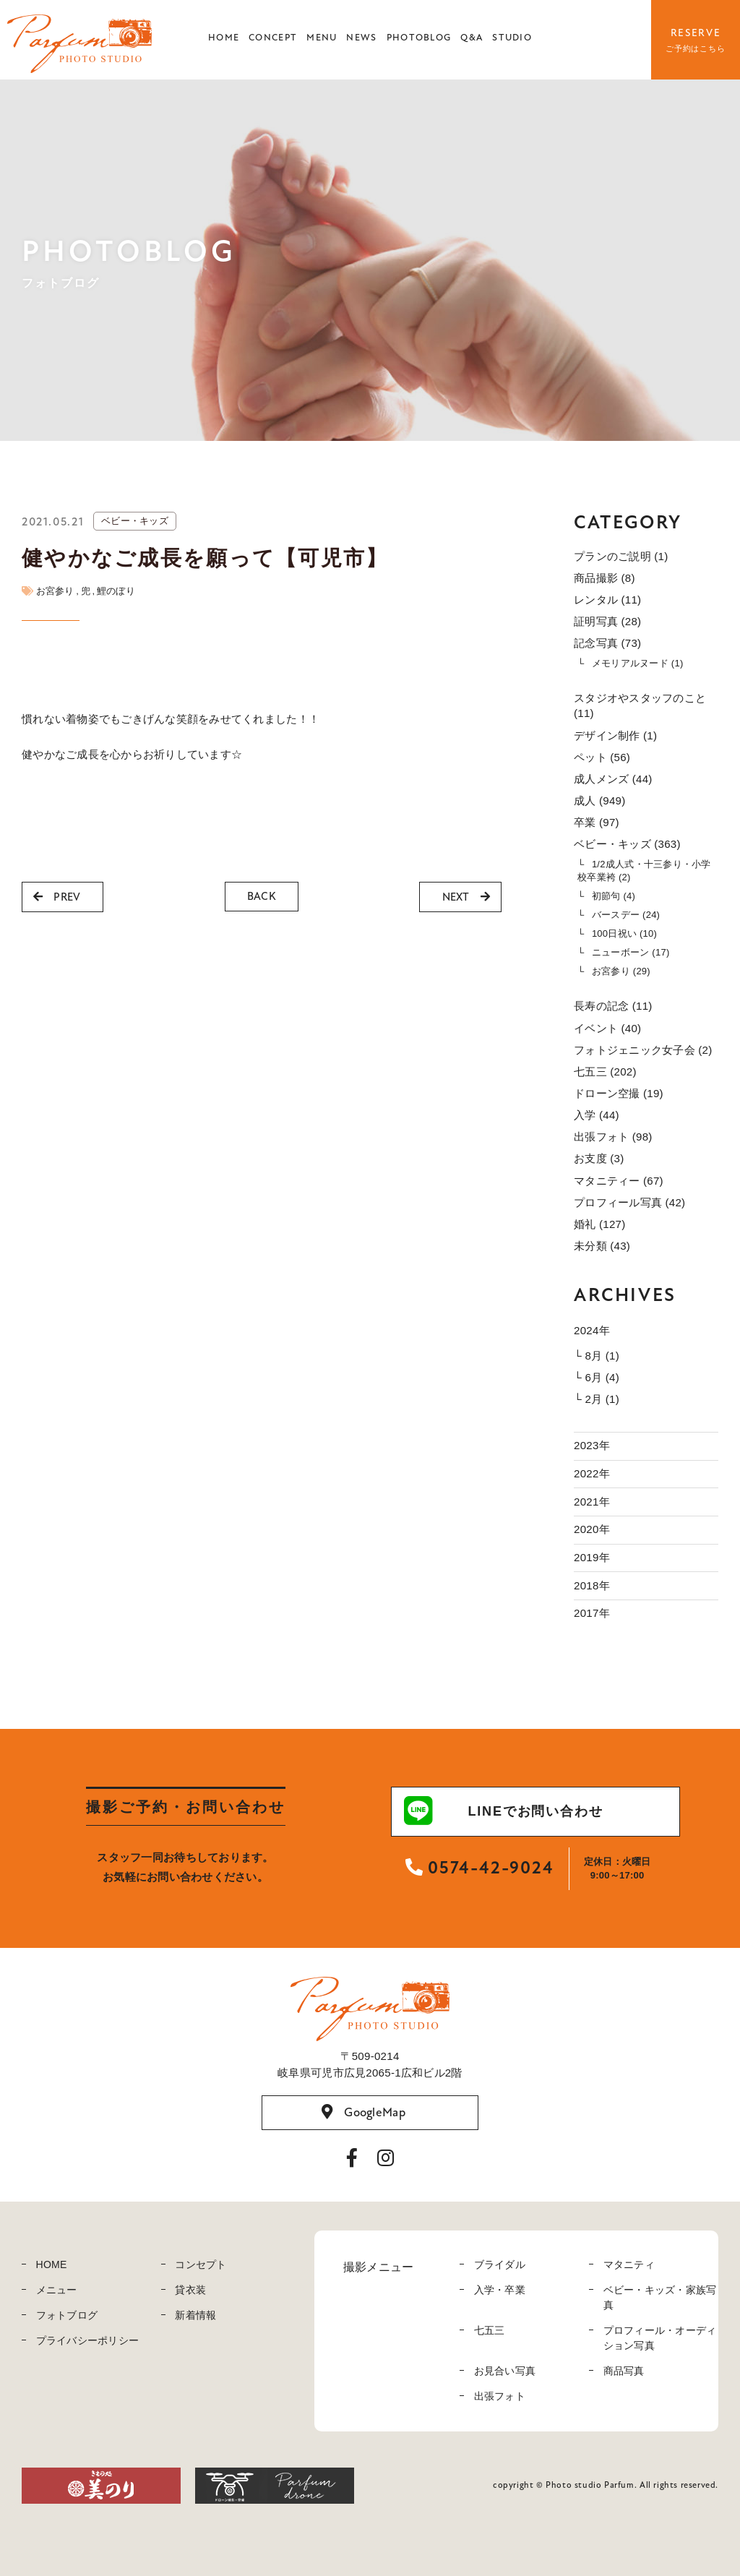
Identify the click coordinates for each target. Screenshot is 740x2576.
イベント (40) (607, 1028)
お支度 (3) (599, 1158)
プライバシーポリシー (87, 2340)
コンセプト (200, 2264)
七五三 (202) (605, 1071)
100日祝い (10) (624, 933)
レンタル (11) (607, 599)
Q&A (471, 37)
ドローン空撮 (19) (618, 1093)
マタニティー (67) (618, 1181)
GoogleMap (363, 2113)
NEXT (466, 896)
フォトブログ (67, 2315)
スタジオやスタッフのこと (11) (640, 705)
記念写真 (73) (607, 643)
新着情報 (195, 2315)
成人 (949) (599, 800)
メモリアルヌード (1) (638, 663)
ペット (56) (602, 757)
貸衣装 (190, 2290)
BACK (261, 896)
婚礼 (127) (599, 1224)
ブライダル (499, 2264)
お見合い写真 (505, 2371)
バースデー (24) (626, 914)
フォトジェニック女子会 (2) (643, 1050)
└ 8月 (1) (596, 1355)
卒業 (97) (596, 822)
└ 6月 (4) (596, 1377)
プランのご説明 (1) (621, 556)
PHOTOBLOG (419, 37)
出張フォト (499, 2396)
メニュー (56, 2290)
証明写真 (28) (607, 621)
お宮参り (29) (621, 971)
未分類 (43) (602, 1246)
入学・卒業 (499, 2290)
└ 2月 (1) (596, 1399)
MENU (321, 37)
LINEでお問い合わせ (503, 1811)
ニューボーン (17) (631, 952)
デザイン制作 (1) (615, 735)
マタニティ (629, 2264)
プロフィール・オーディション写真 (660, 2337)
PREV (56, 896)
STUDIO (512, 37)
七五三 (489, 2330)
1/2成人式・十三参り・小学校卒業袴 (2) (644, 871)
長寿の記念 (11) (613, 1006)
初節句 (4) (613, 895)
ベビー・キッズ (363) (627, 844)
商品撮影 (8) (604, 578)
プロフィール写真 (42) (629, 1202)
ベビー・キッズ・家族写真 (660, 2297)
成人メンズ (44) (613, 779)
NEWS (361, 37)
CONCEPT (273, 37)
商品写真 (624, 2371)
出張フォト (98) (613, 1136)
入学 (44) (596, 1115)
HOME (223, 37)
